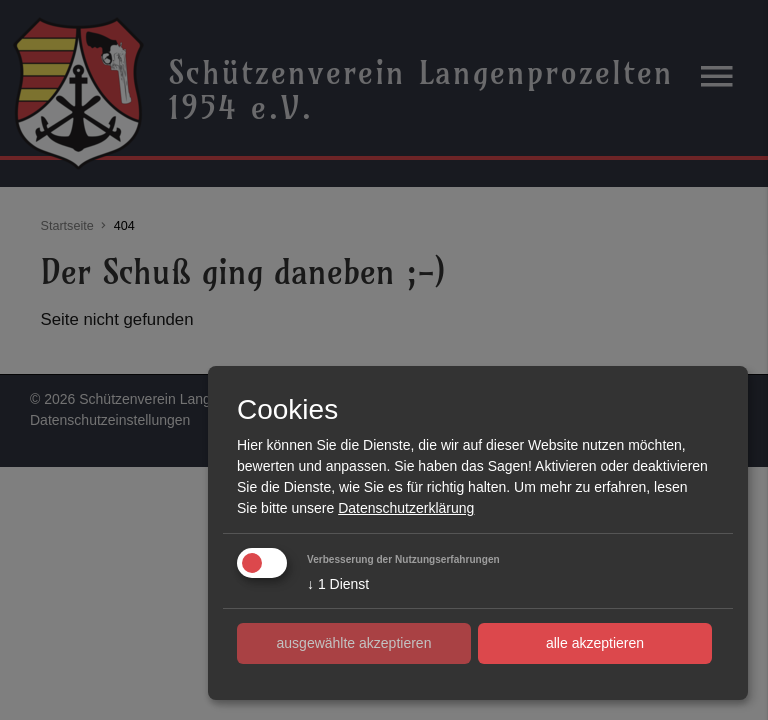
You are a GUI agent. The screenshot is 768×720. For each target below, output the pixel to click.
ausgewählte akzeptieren (354, 643)
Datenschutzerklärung (406, 508)
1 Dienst (338, 584)
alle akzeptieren (595, 643)
